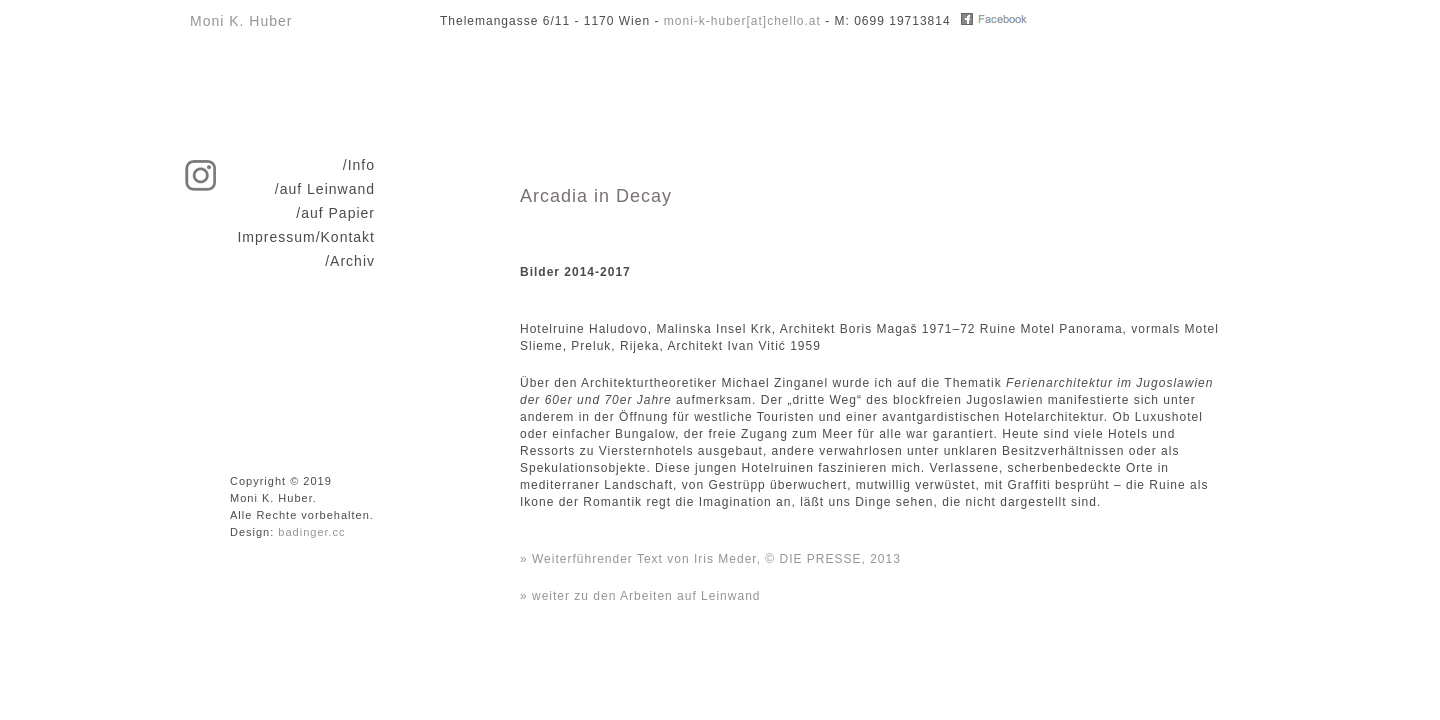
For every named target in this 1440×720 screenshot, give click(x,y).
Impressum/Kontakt (306, 237)
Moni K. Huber (241, 21)
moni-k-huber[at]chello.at (742, 21)
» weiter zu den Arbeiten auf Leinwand (640, 596)
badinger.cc (311, 532)
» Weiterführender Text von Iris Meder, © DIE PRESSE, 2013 (710, 559)
